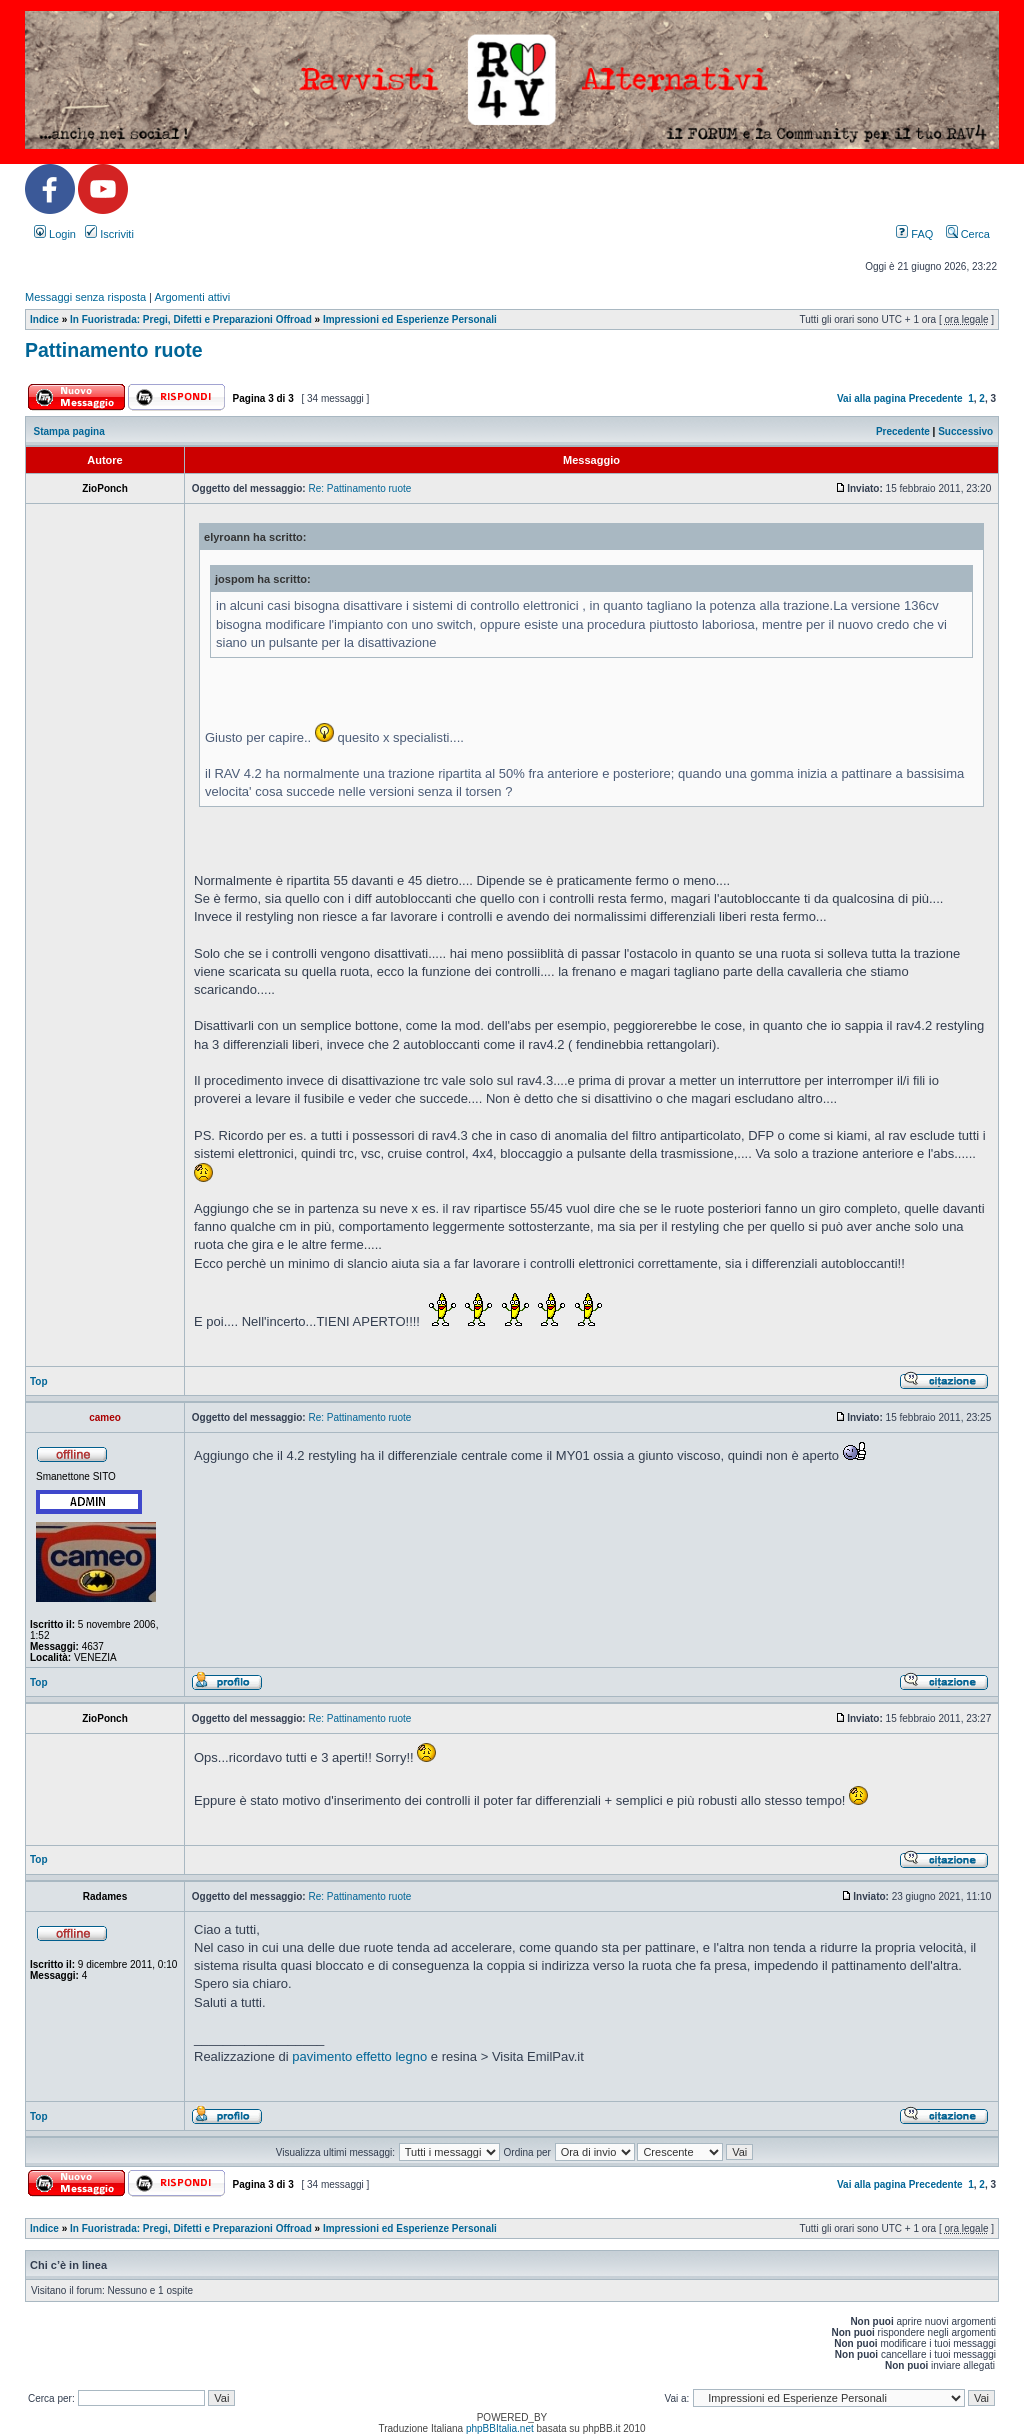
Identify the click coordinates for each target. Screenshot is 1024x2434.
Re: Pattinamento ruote (359, 488)
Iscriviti (109, 234)
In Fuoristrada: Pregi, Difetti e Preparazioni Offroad (191, 319)
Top (39, 1381)
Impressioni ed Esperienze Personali (410, 319)
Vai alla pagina (871, 398)
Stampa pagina (69, 431)
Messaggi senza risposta (85, 297)
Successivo (965, 431)
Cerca (968, 234)
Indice (44, 319)
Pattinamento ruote (114, 350)
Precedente (936, 398)
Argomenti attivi (192, 297)
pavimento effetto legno (359, 2056)
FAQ (914, 234)
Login (55, 234)
